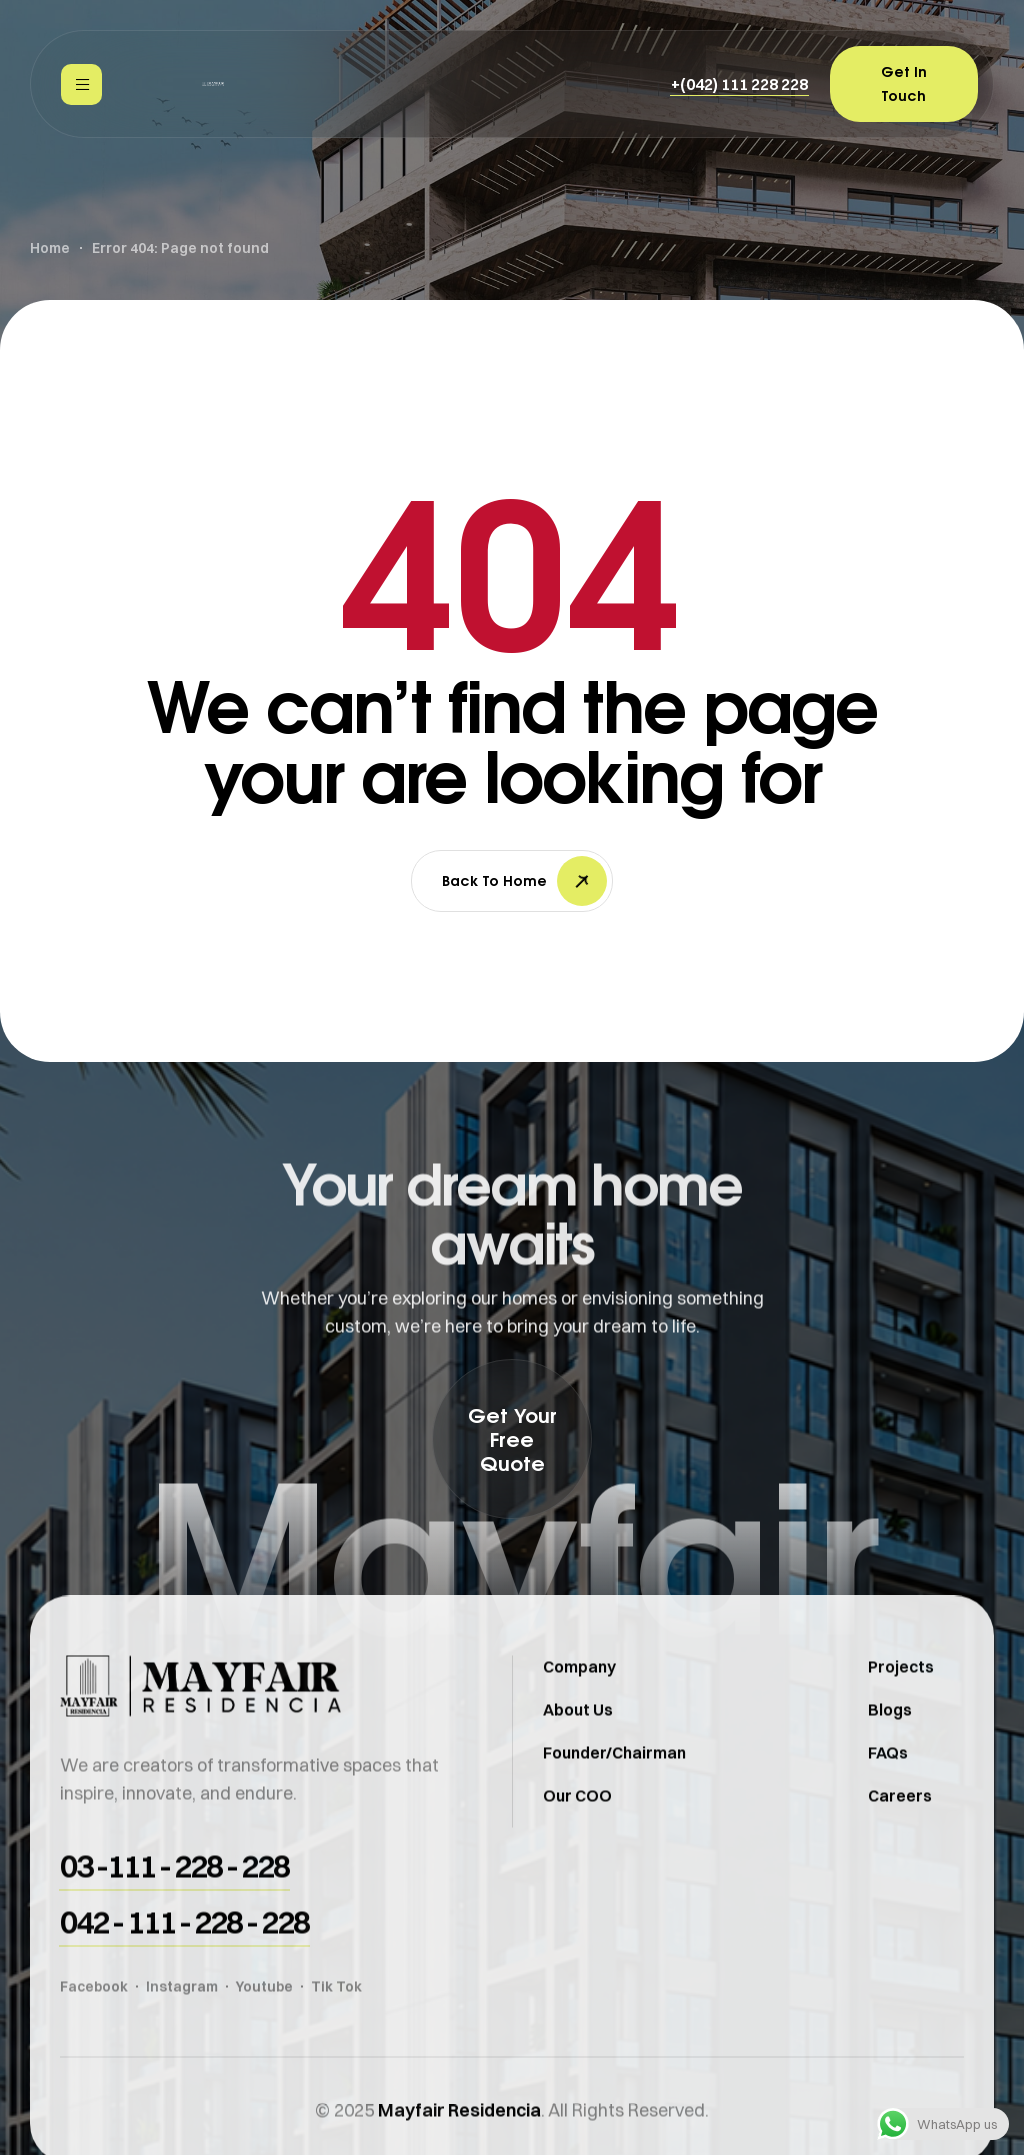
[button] (739, 84)
